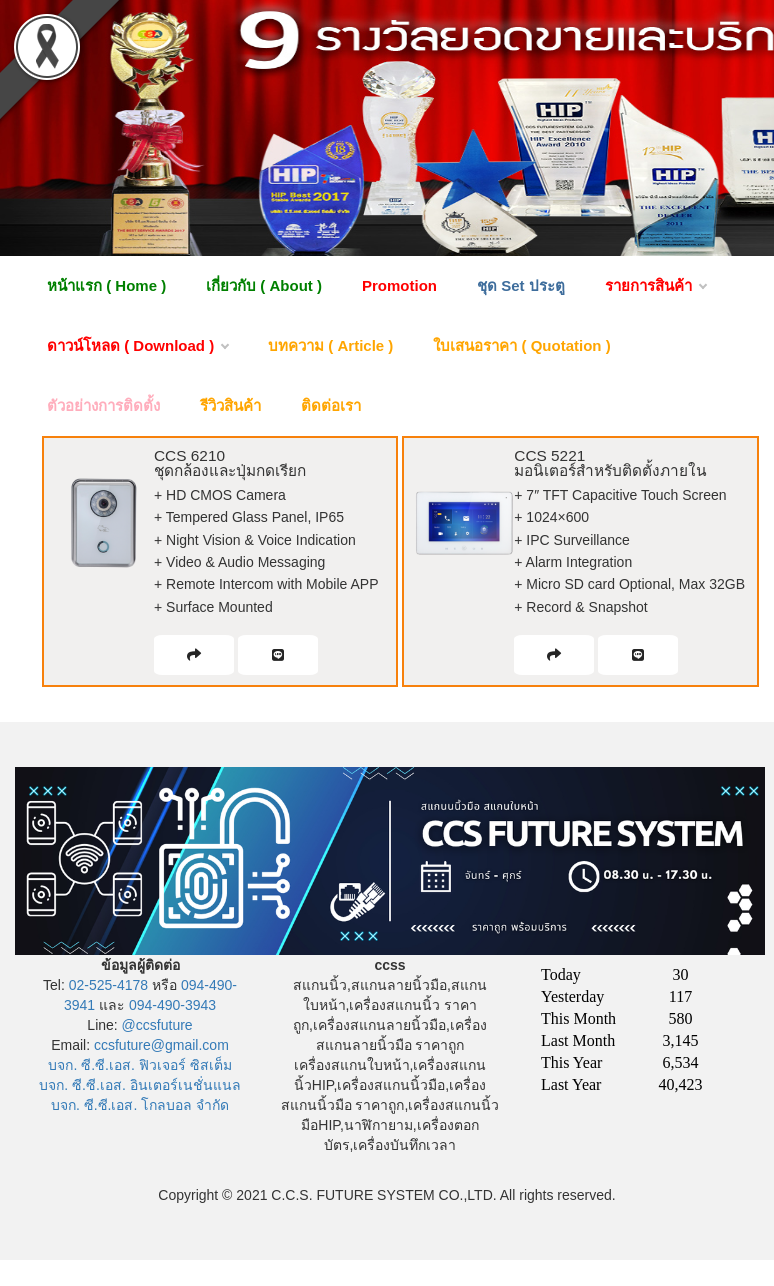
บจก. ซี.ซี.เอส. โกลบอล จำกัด (140, 1105)
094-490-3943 (172, 1005)
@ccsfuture (157, 1025)
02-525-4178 (108, 985)
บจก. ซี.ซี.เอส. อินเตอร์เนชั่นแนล (139, 1085)
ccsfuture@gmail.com (161, 1045)
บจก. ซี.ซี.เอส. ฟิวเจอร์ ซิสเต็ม (139, 1065)
